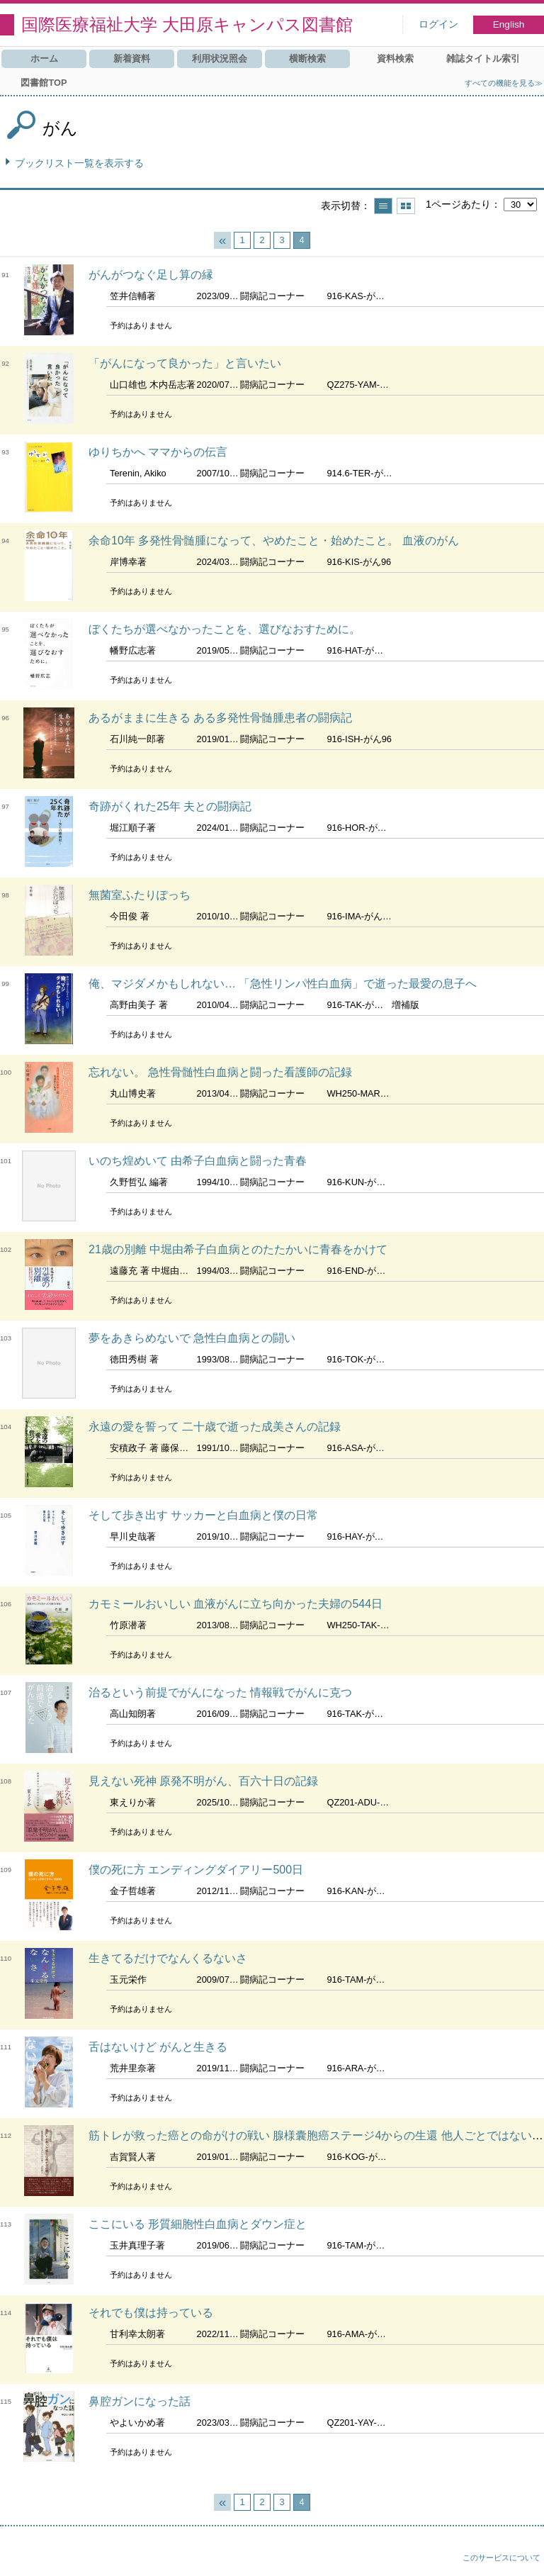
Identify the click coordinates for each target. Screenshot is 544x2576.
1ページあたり (458, 204)
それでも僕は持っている (151, 2313)
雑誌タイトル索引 (483, 58)
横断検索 (307, 58)
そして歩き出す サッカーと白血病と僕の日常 (203, 1515)
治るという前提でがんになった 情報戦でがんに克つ (220, 1692)
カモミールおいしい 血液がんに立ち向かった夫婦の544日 (235, 1604)
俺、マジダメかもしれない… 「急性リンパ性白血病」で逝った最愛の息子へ (283, 984)
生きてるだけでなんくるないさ (168, 1958)
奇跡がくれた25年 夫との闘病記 (170, 806)
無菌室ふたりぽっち (140, 895)
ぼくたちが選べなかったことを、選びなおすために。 (225, 629)
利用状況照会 (219, 58)
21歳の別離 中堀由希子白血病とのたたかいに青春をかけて (238, 1249)
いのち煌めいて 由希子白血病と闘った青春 (198, 1161)
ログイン (438, 24)
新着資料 (131, 58)
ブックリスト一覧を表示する (79, 163)
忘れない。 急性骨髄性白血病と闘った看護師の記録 (220, 1072)
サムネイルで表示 (406, 206)
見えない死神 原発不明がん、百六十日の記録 (203, 1781)
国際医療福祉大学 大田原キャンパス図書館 (187, 24)
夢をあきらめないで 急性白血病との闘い (192, 1338)
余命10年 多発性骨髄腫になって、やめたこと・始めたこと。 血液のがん (274, 540)
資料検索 (395, 58)
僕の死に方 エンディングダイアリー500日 (196, 1870)
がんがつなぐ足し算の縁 (151, 275)
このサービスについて (501, 2557)
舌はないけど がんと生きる (158, 2047)
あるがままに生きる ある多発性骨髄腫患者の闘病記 (220, 718)
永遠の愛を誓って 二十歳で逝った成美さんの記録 (215, 1427)
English (509, 24)
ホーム (44, 58)
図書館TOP (44, 82)
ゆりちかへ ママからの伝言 (158, 452)
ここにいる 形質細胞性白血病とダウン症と (198, 2224)
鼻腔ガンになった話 (140, 2401)
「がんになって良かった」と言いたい (185, 363)
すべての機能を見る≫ (504, 83)
